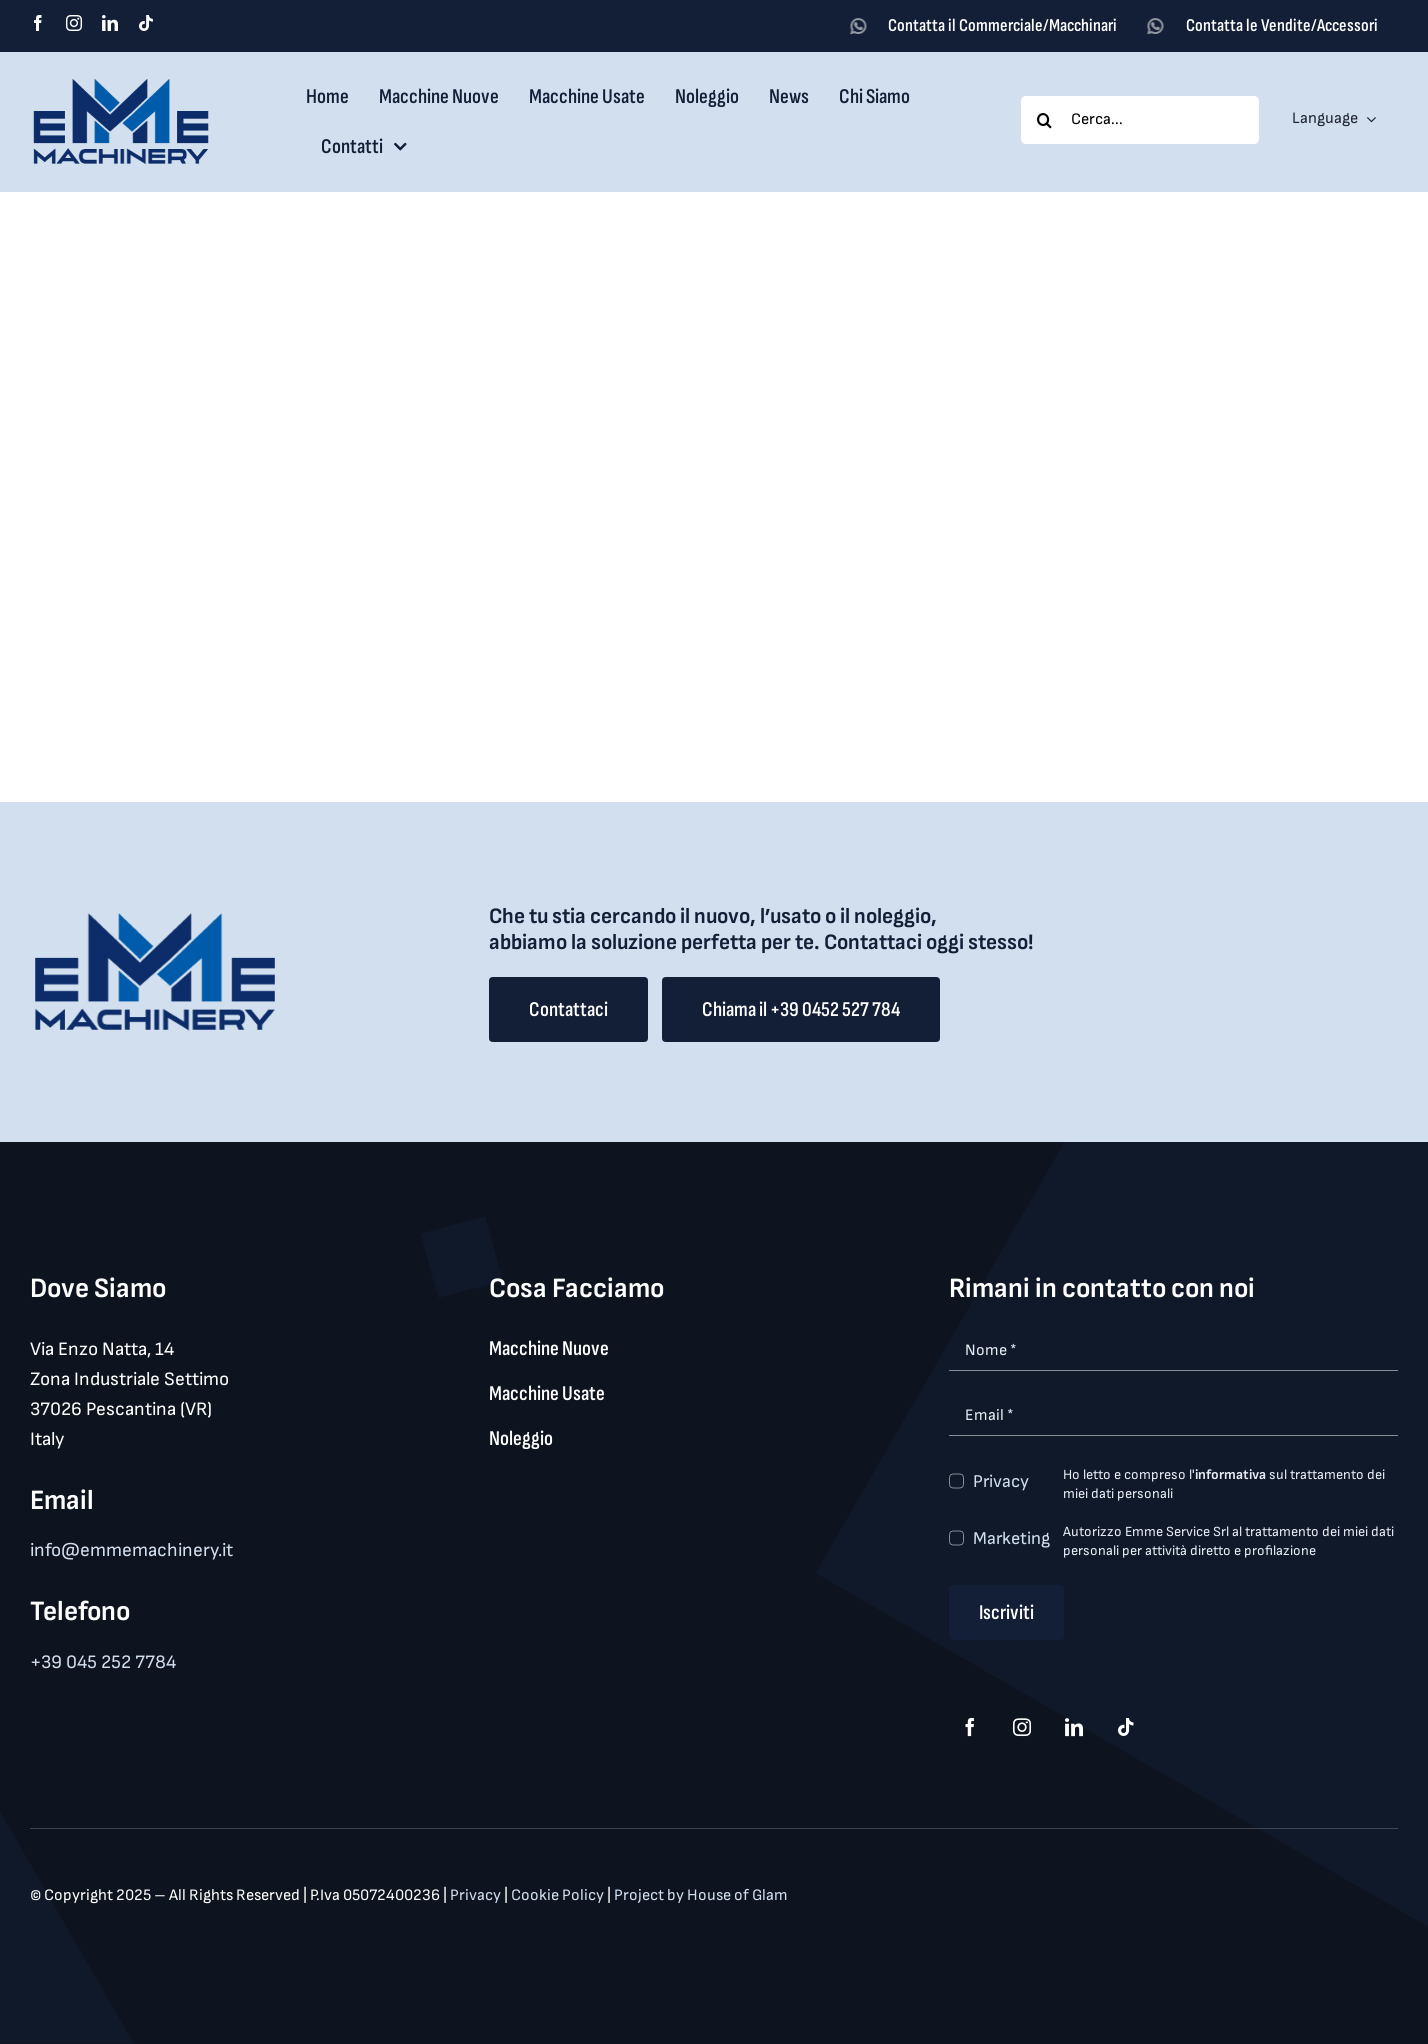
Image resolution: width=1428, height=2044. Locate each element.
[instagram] (74, 23)
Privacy (1001, 1481)
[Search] (1045, 120)
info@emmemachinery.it (131, 1550)
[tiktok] (146, 23)
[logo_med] (121, 85)
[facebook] (38, 23)
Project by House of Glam (701, 1895)
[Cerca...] (1140, 120)
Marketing (1011, 1538)
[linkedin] (110, 23)
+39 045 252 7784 (103, 1662)
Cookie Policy (559, 1895)
